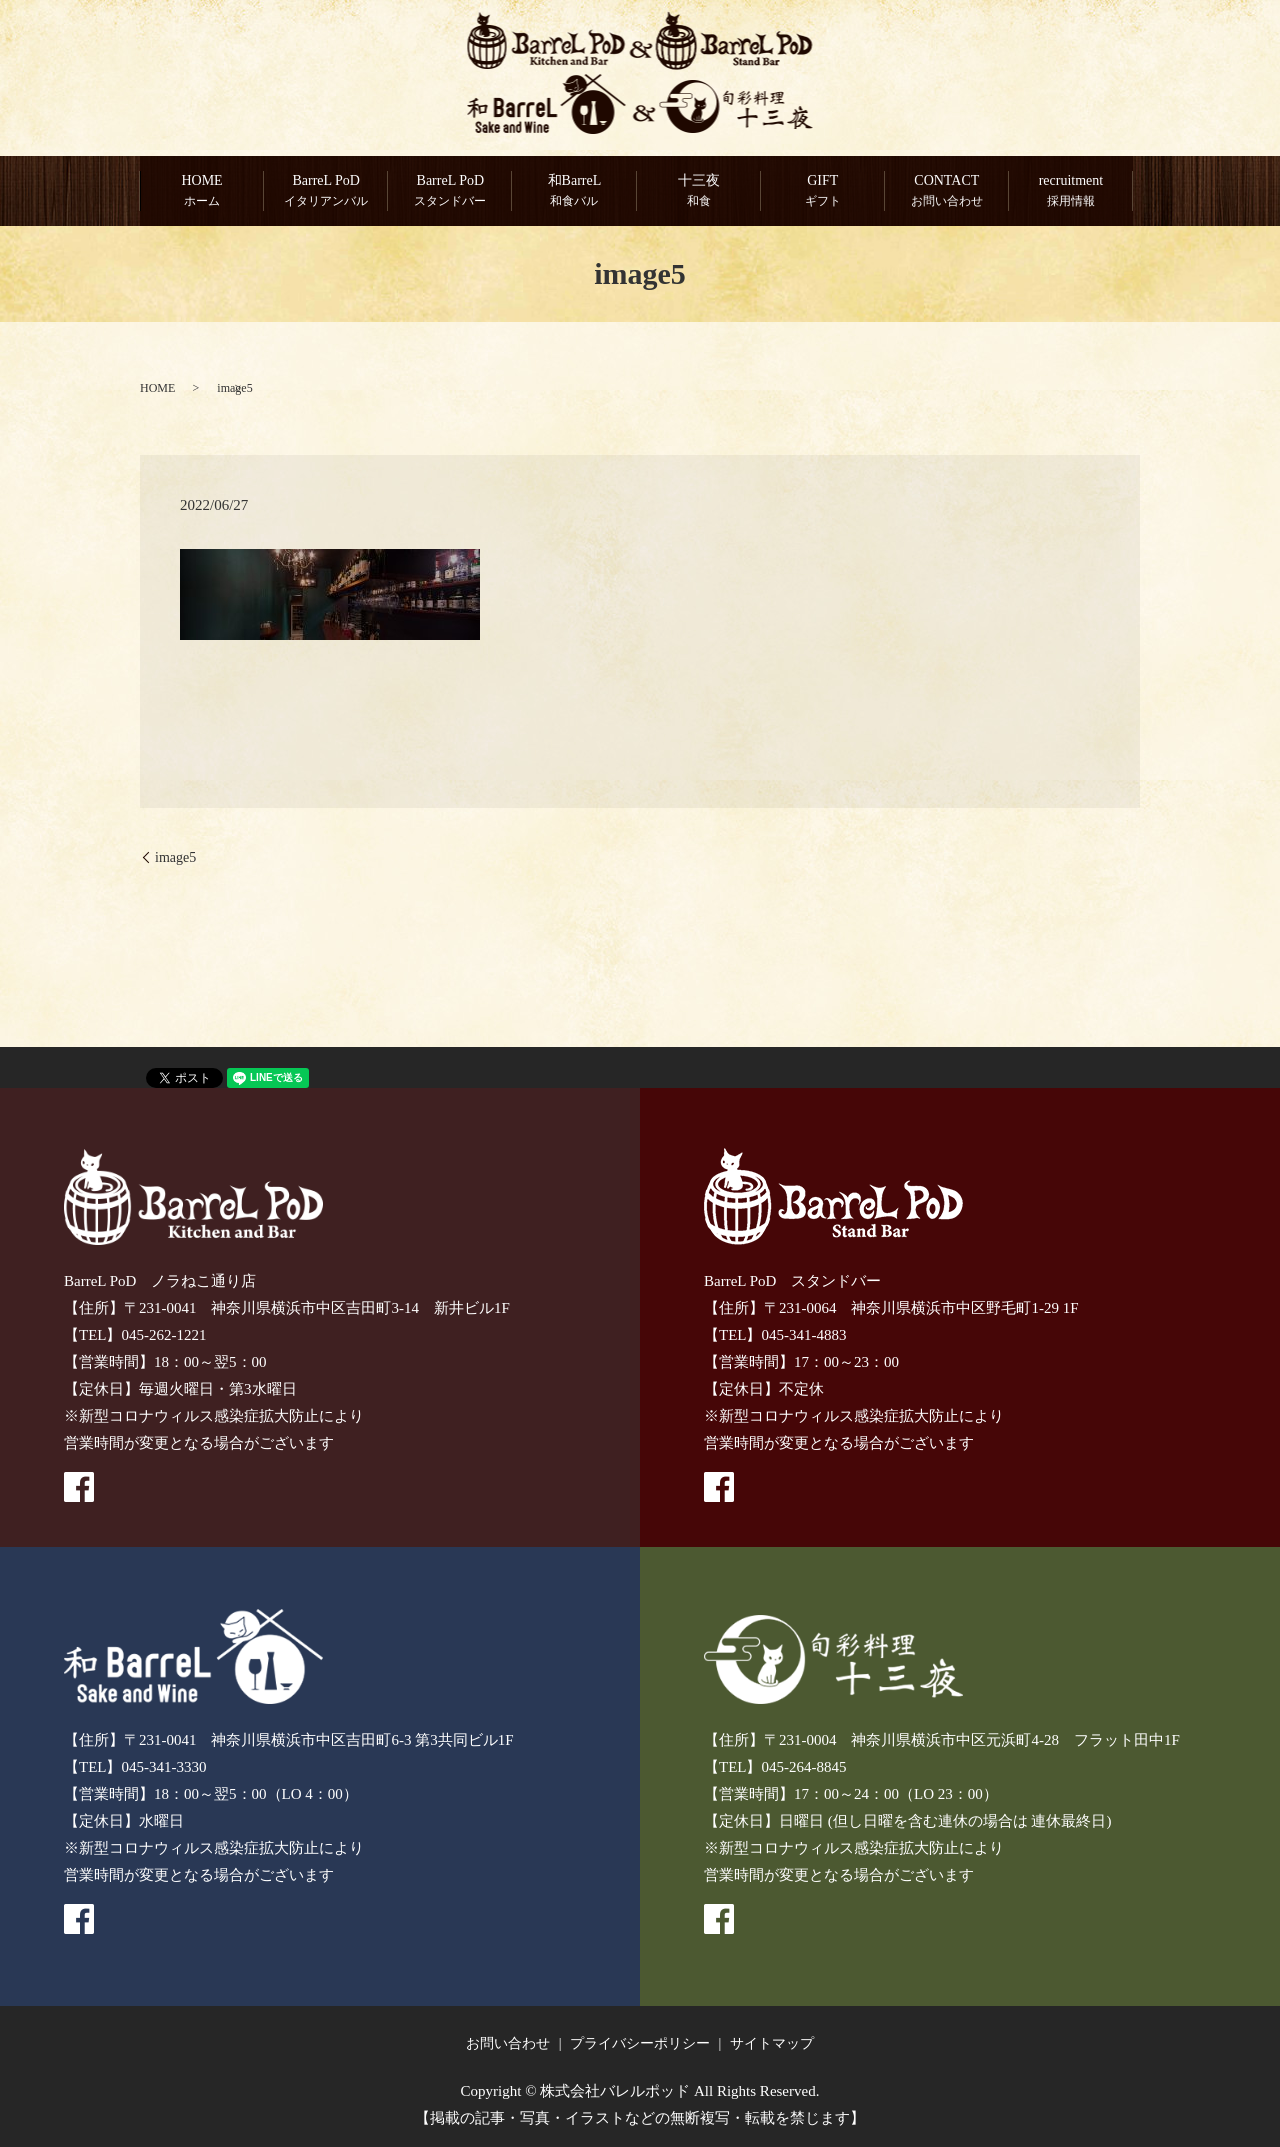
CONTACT (947, 192)
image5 (175, 857)
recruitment (1071, 192)
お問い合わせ (508, 2043)
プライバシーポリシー (640, 2043)
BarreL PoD (326, 192)
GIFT (823, 192)
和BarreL (574, 192)
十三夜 (699, 192)
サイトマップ (772, 2043)
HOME (202, 192)
